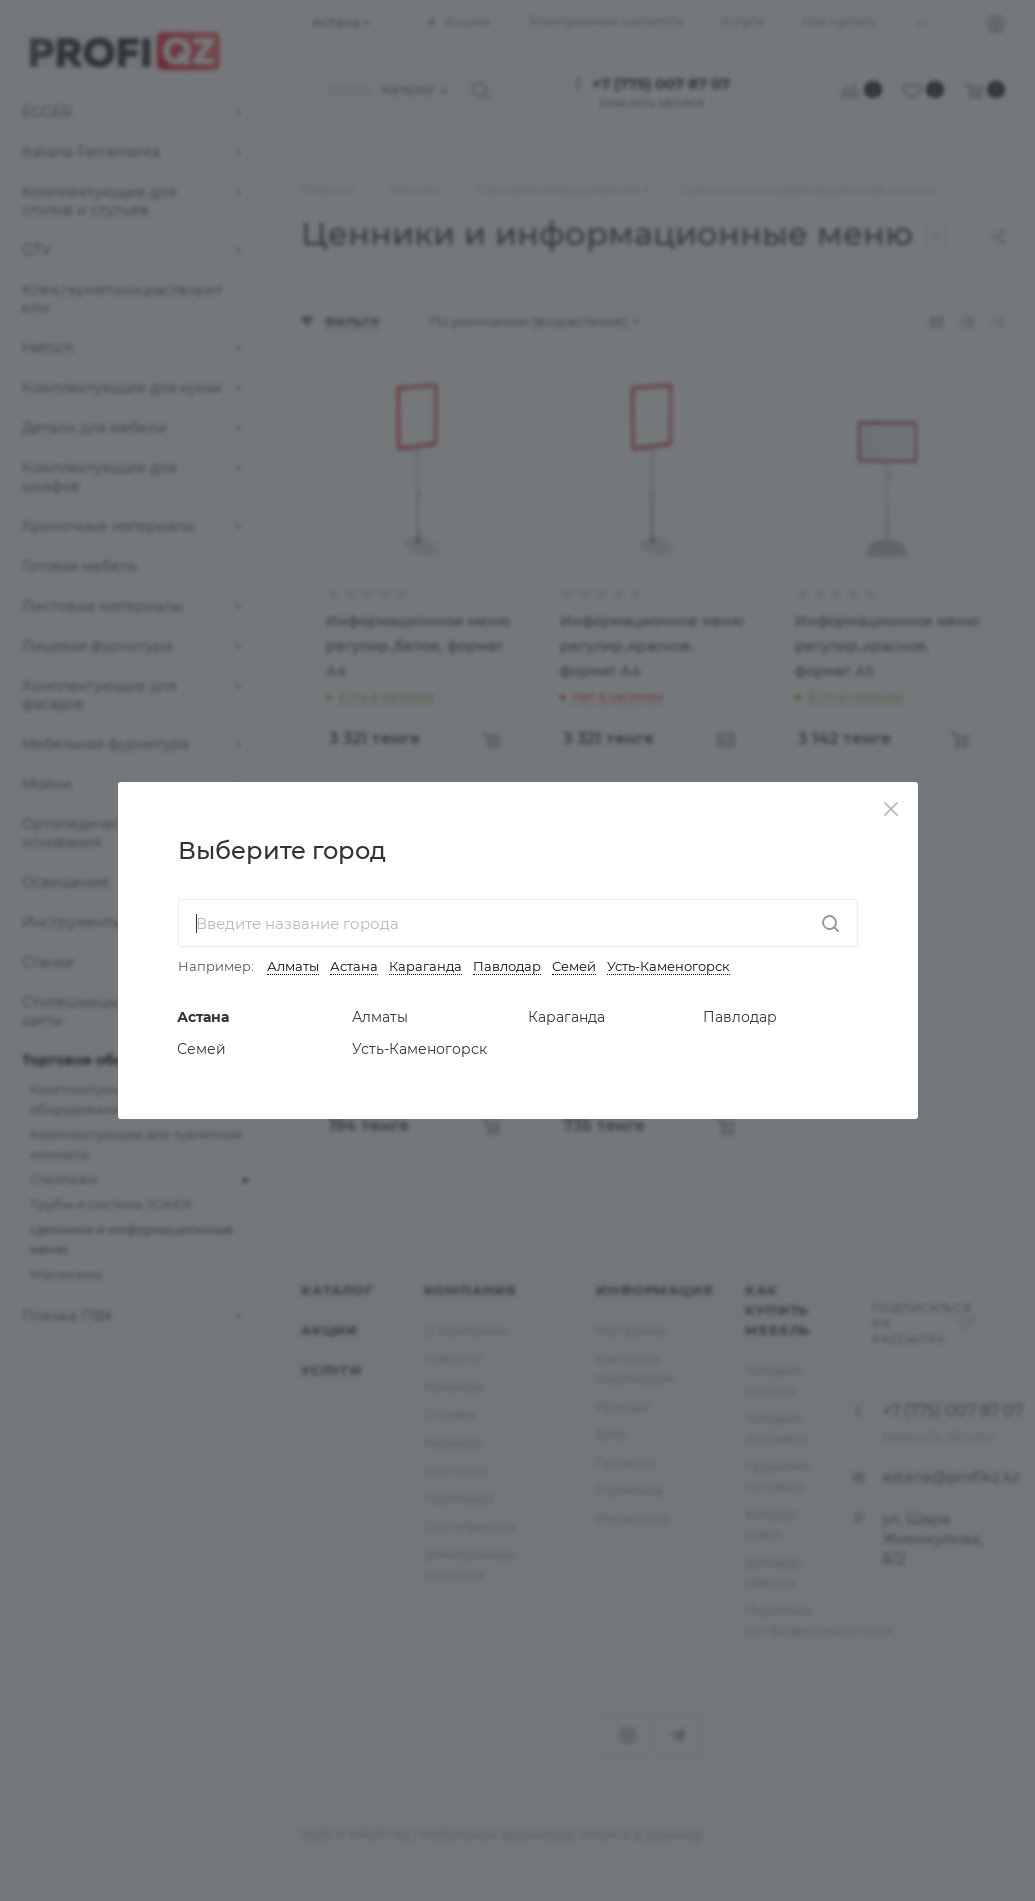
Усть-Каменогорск (668, 966)
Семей (574, 966)
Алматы (293, 966)
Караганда (425, 966)
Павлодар (507, 966)
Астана (354, 966)
